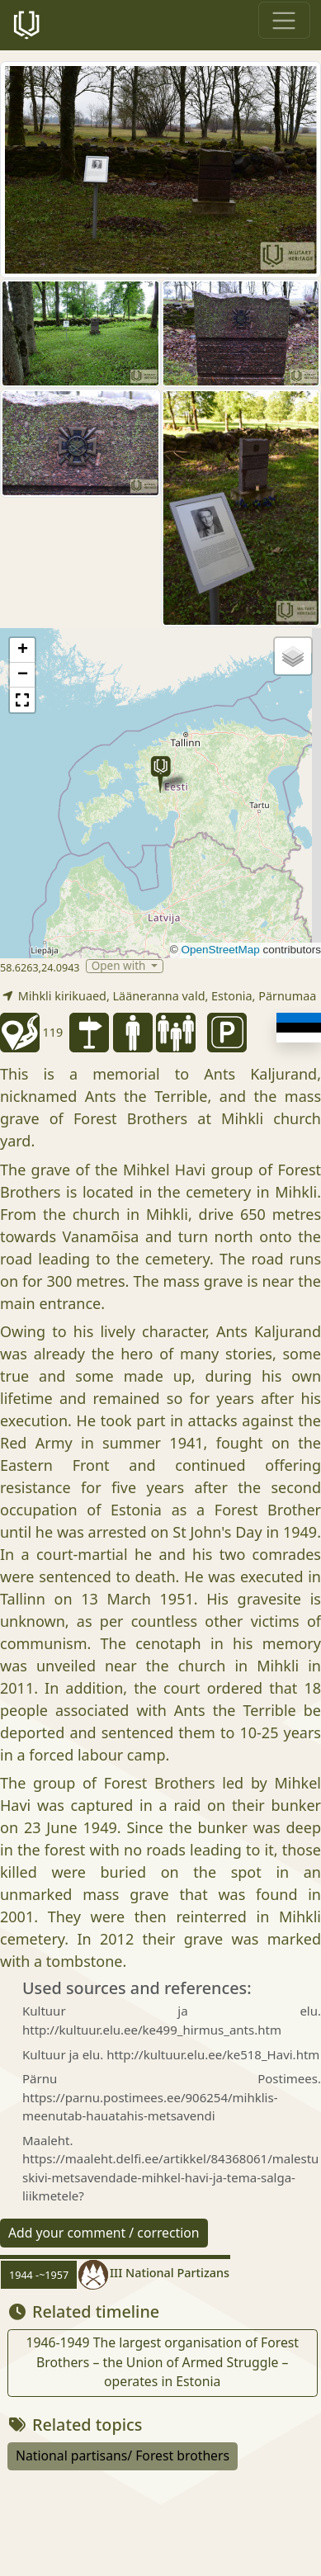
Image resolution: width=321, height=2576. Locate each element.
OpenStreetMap (220, 949)
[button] (160, 774)
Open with (120, 966)
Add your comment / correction (104, 2233)
